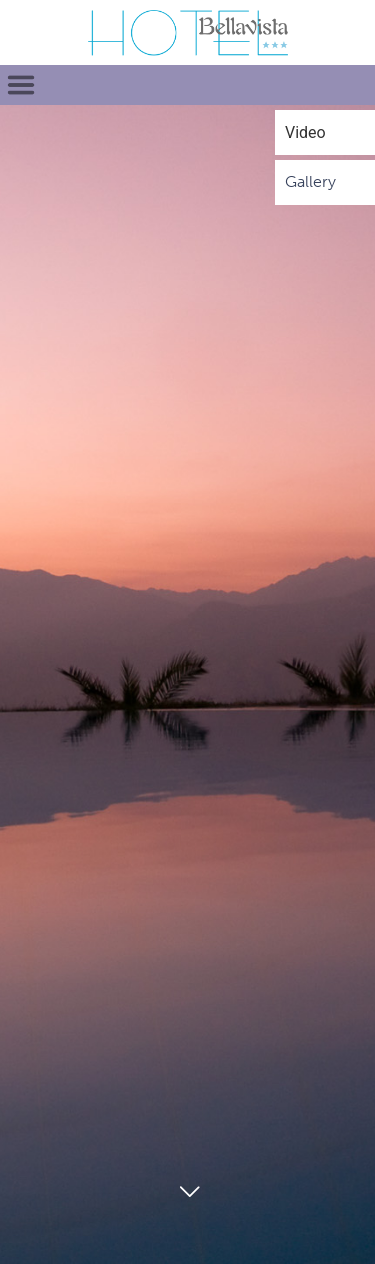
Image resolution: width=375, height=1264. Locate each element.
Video (305, 132)
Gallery (310, 181)
